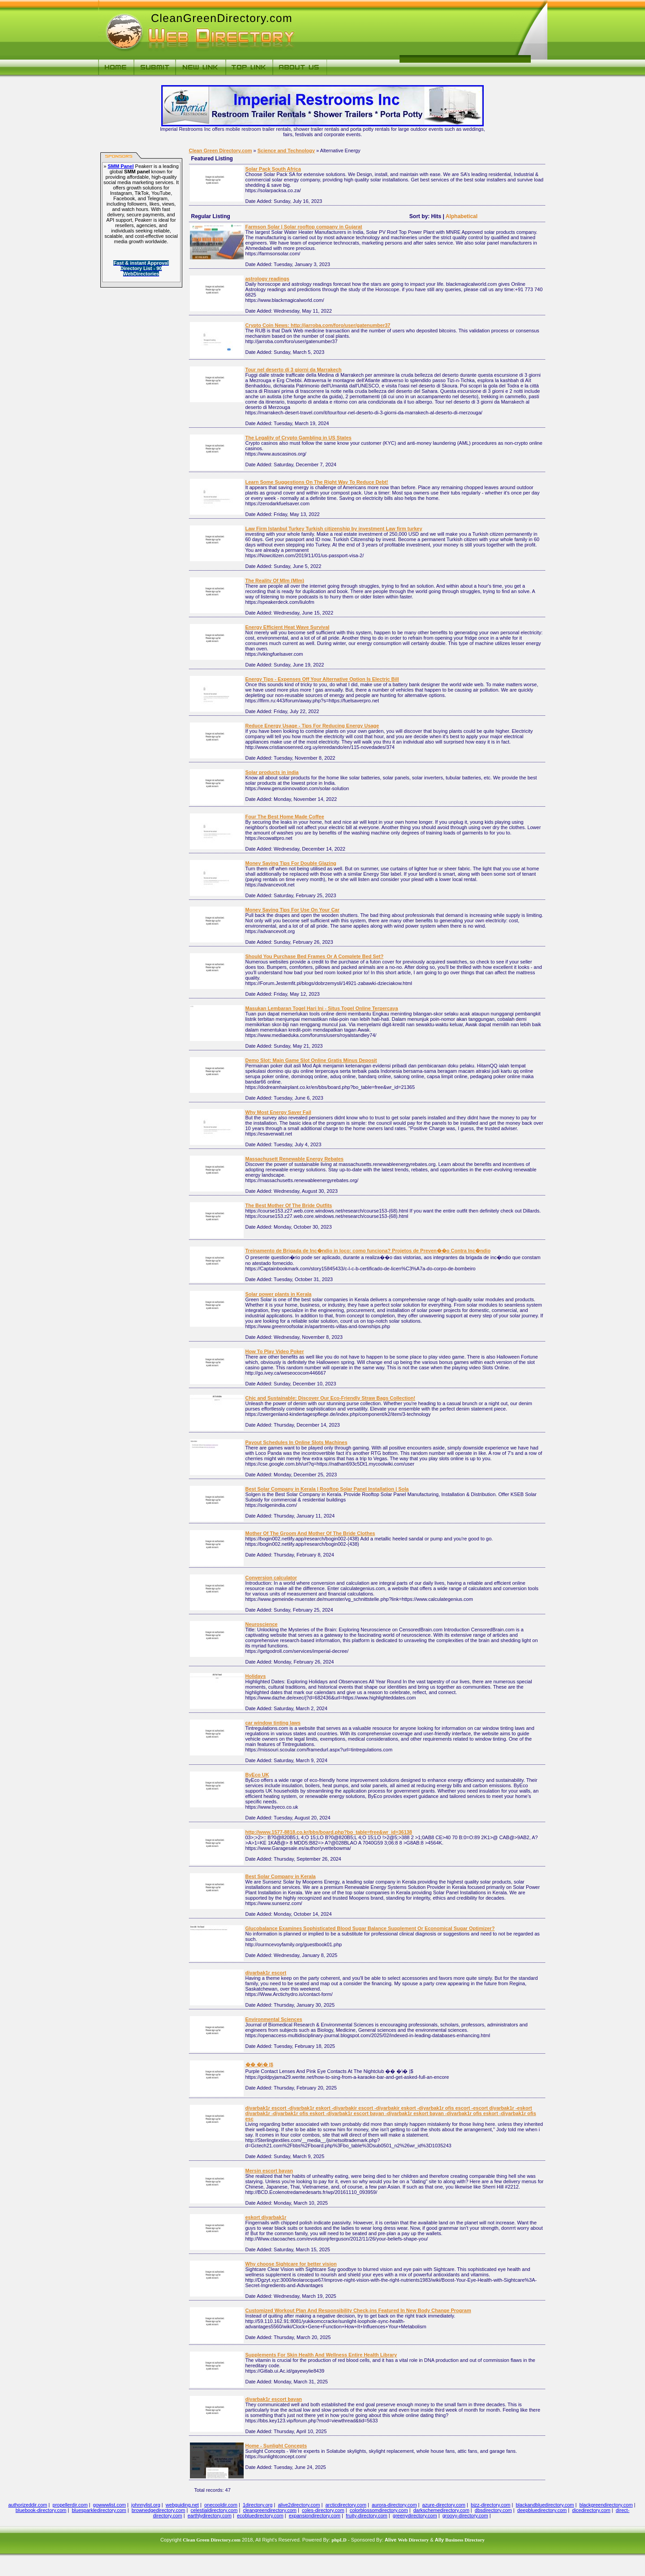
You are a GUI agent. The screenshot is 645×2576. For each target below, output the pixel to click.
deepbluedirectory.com (542, 2510)
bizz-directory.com (490, 2504)
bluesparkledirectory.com (99, 2510)
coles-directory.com (323, 2510)
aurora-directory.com (394, 2504)
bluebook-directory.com (41, 2510)
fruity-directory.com (366, 2515)
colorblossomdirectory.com (379, 2510)
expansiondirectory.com (314, 2515)
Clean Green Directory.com (220, 150)
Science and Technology (286, 150)
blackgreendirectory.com (606, 2504)
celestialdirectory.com (213, 2510)
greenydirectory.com (415, 2515)
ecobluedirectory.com (260, 2515)
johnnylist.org (145, 2504)
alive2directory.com (299, 2504)
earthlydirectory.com (210, 2515)
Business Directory (465, 2539)
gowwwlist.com (109, 2504)
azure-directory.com (443, 2504)
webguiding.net (182, 2504)
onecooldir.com (220, 2504)
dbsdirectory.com (493, 2510)
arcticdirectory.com (345, 2504)
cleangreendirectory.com (270, 2510)
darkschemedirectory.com (441, 2510)
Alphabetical (461, 216)
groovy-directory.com (465, 2515)
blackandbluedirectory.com (545, 2504)
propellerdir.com (69, 2504)
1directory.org (257, 2504)
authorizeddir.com (27, 2504)
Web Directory (413, 2539)
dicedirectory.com (591, 2510)
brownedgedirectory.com (158, 2510)
